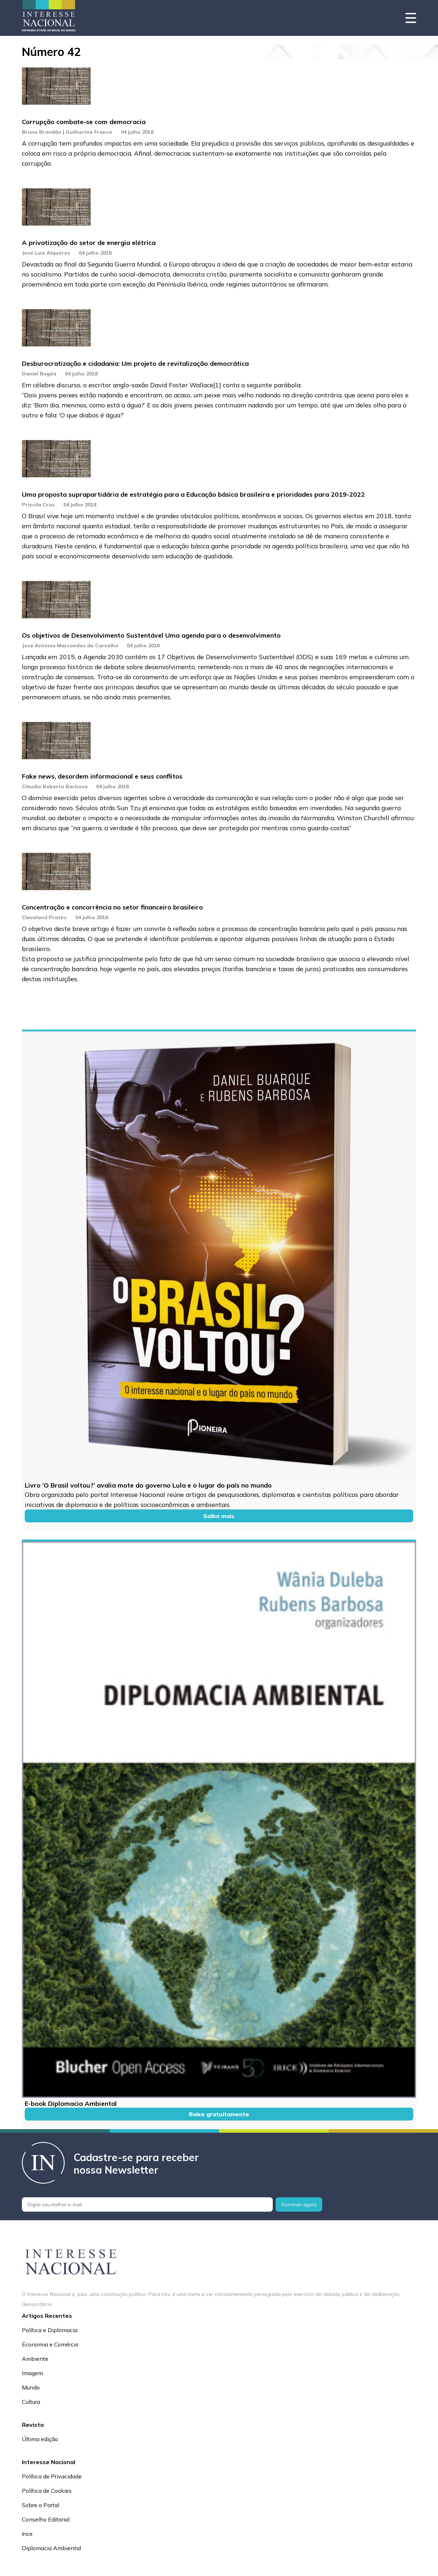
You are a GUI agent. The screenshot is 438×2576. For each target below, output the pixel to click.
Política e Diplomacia (49, 2330)
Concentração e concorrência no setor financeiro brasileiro (112, 907)
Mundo (31, 2387)
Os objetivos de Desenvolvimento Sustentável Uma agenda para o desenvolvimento (151, 635)
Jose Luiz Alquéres (46, 253)
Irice (27, 2533)
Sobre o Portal (40, 2505)
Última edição (40, 2439)
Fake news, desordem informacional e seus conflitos (102, 776)
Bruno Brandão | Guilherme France (67, 132)
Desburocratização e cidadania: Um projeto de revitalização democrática (135, 363)
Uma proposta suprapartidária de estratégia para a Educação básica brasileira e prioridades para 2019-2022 (193, 494)
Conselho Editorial (46, 2519)
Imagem (32, 2373)
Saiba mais (218, 1515)
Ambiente (35, 2358)
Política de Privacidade (52, 2476)
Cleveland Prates (44, 917)
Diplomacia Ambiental (51, 2548)
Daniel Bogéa (39, 373)
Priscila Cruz (38, 504)
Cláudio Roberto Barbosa (54, 786)
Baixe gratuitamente (219, 2114)
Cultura (31, 2401)
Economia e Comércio (50, 2344)
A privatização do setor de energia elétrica (89, 242)
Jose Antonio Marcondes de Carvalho (70, 645)
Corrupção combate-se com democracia (84, 122)
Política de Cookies (47, 2490)
